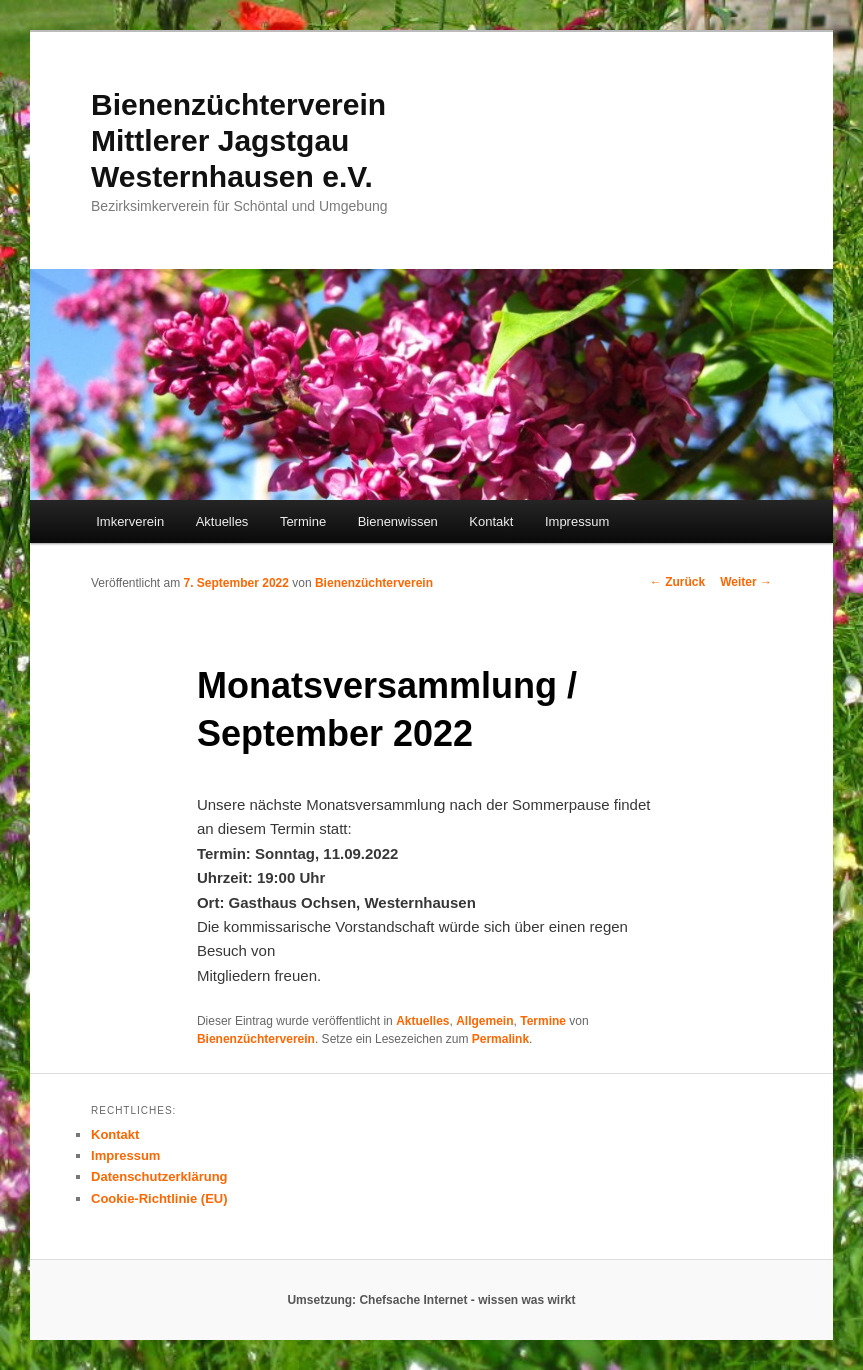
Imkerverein (130, 521)
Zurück (677, 582)
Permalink (500, 1039)
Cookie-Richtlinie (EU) (159, 1198)
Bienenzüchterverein (374, 583)
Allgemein (484, 1021)
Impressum (577, 521)
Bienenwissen (398, 521)
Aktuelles (222, 521)
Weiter (746, 582)
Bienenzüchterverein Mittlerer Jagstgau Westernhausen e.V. (238, 140)
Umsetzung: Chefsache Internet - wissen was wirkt (431, 1300)
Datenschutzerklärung (159, 1176)
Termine (303, 521)
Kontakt (491, 521)
